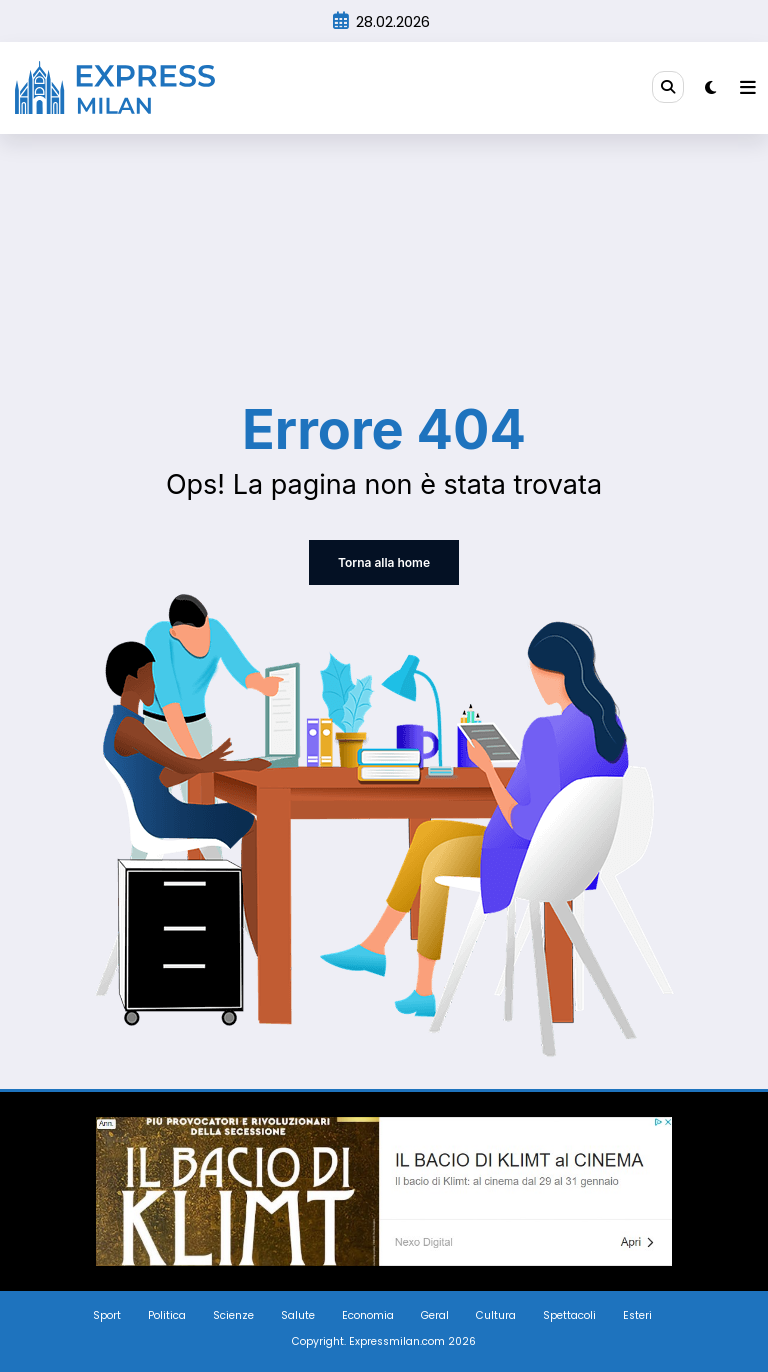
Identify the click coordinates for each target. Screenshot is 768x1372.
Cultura (496, 1315)
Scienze (233, 1315)
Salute (298, 1315)
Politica (167, 1315)
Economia (368, 1315)
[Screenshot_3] (384, 1190)
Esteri (637, 1315)
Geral (435, 1315)
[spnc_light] (710, 87)
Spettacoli (569, 1315)
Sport (107, 1315)
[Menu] (748, 88)
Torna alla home (384, 562)
